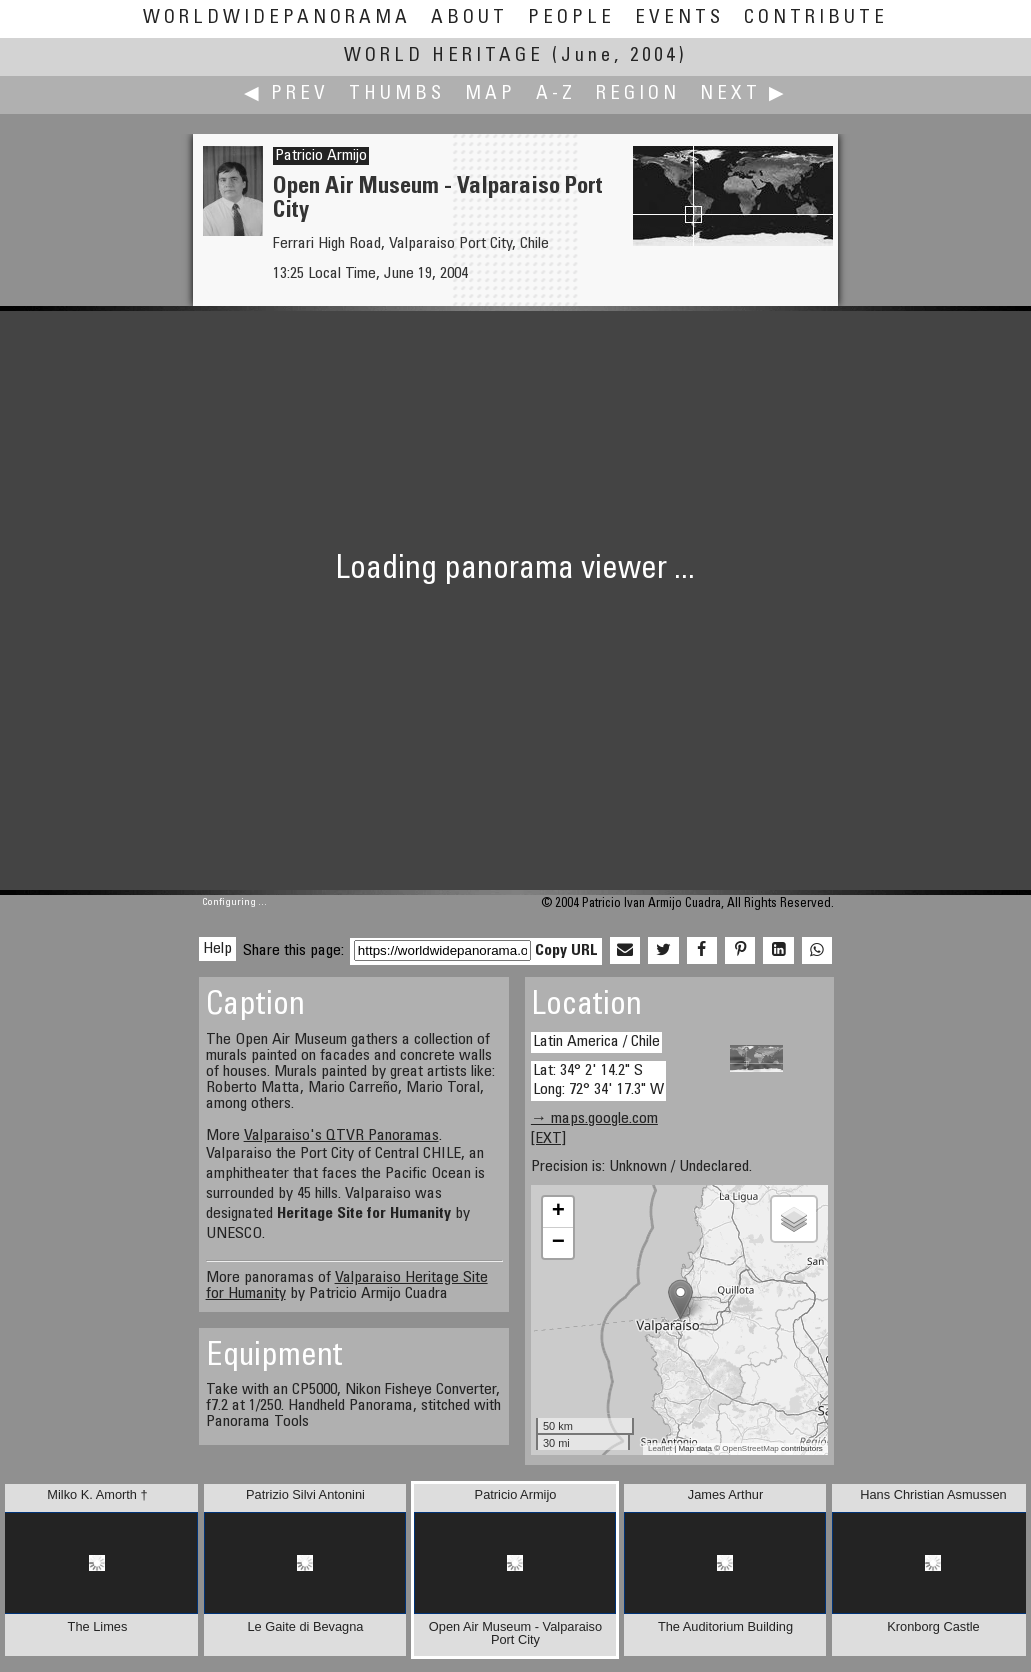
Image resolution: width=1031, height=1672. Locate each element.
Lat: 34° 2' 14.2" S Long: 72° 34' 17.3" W (598, 1080)
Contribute (816, 18)
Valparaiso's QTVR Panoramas (341, 1136)
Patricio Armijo (321, 156)
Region (638, 94)
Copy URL (566, 951)
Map (490, 94)
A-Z (556, 94)
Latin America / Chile (596, 1042)
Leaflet (660, 1448)
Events (679, 18)
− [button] (558, 1243)
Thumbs (397, 94)
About (469, 18)
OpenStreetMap (750, 1448)
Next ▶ (744, 94)
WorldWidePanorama (277, 18)
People (571, 18)
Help (217, 949)
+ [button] (558, 1212)
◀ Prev (286, 94)
